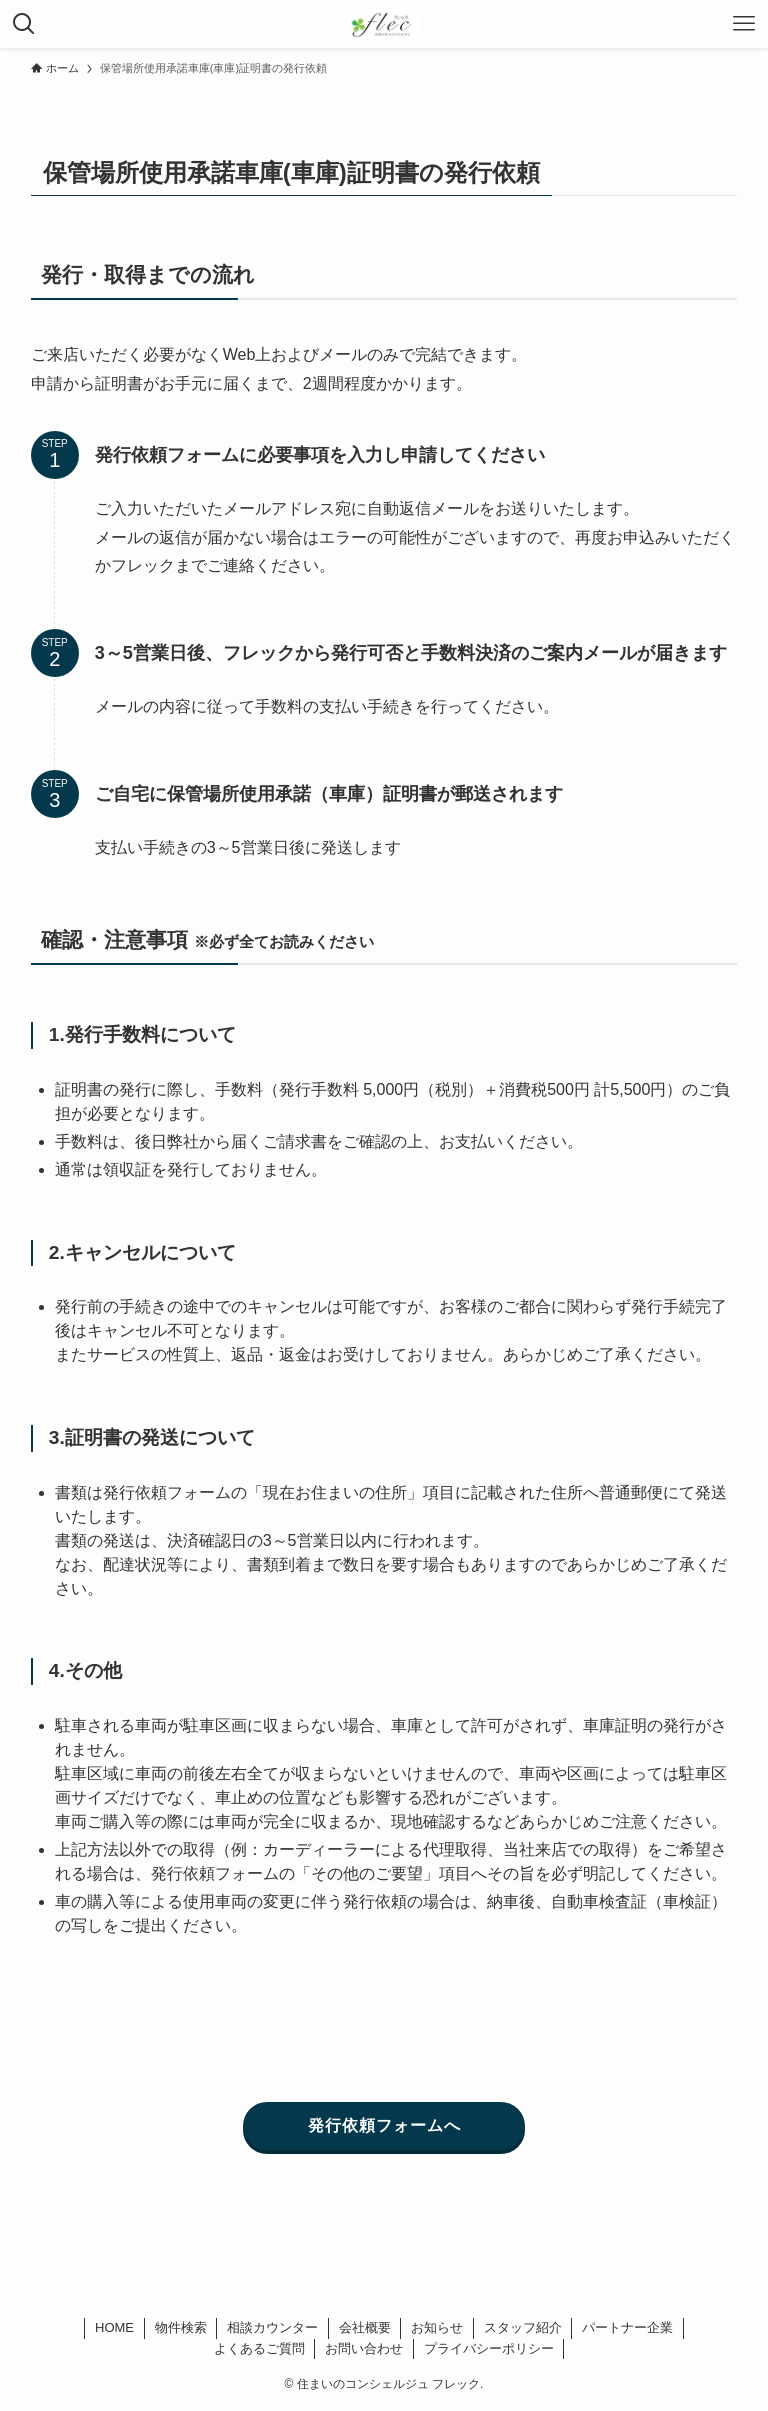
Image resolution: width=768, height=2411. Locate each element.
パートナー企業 (627, 2327)
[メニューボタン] (744, 24)
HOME (114, 2327)
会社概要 (365, 2327)
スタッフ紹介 (523, 2327)
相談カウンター (272, 2327)
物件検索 (181, 2327)
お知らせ (437, 2327)
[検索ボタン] (24, 24)
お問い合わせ (364, 2348)
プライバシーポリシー (489, 2348)
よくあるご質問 (259, 2348)
